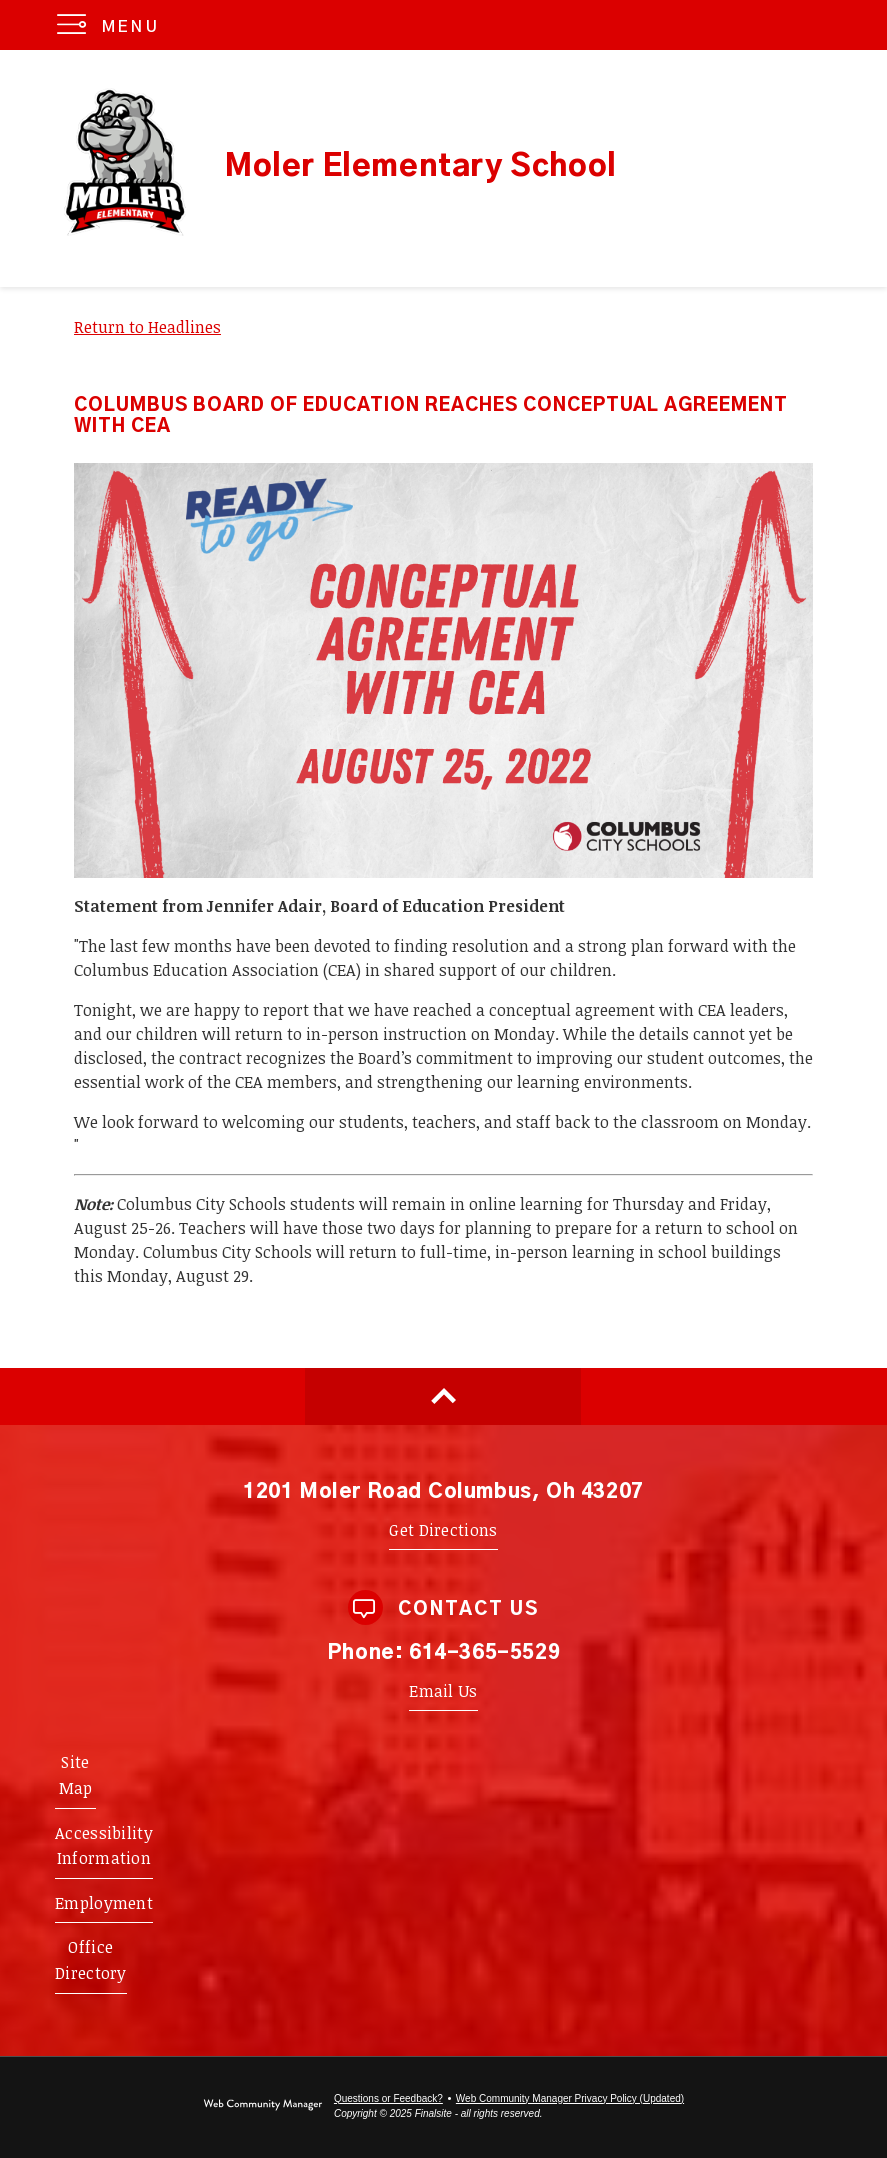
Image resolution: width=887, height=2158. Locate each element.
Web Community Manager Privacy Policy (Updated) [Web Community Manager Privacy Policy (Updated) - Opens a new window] (570, 2098)
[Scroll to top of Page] (443, 1396)
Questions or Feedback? (388, 2098)
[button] (112, 25)
